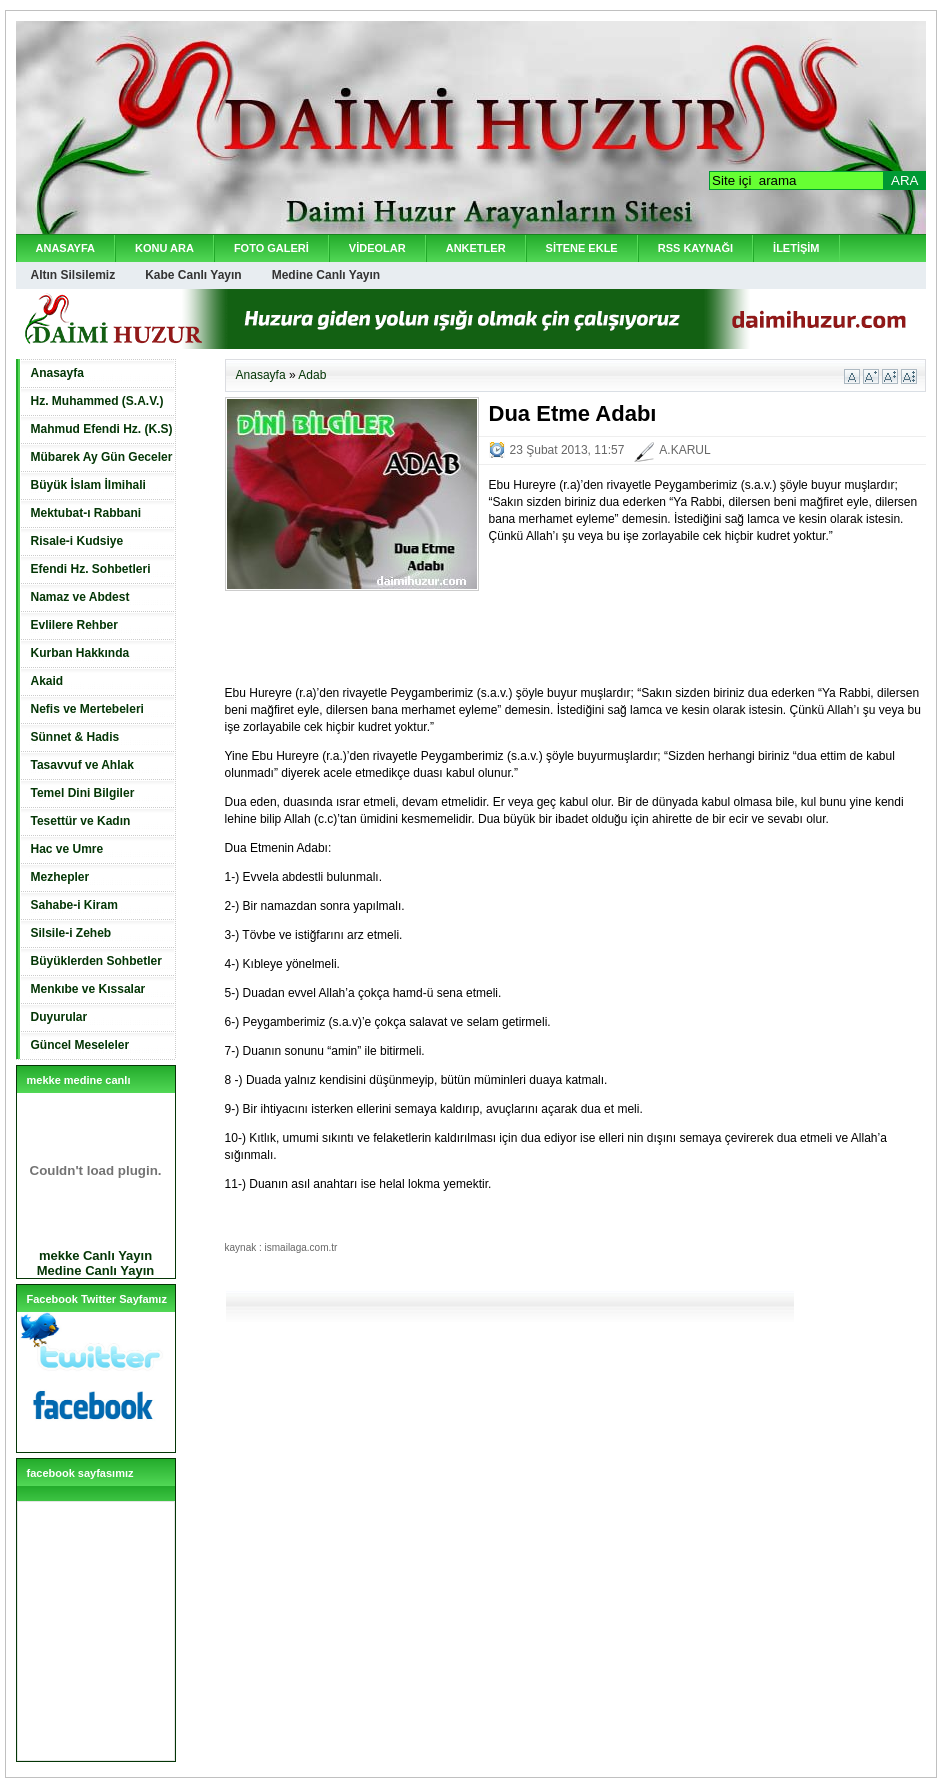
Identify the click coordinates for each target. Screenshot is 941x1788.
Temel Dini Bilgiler (83, 793)
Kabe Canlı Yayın (193, 275)
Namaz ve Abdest (80, 597)
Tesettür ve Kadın (81, 821)
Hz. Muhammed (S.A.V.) (97, 401)
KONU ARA (164, 248)
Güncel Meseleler (80, 1045)
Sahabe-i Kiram (74, 905)
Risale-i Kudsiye (77, 541)
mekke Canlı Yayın (95, 1255)
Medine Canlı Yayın (326, 275)
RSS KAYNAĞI (695, 248)
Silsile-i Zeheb (71, 933)
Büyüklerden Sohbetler (96, 961)
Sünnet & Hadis (75, 737)
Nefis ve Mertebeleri (87, 709)
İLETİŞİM (796, 248)
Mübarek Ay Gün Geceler (102, 457)
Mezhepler (60, 877)
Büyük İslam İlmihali (88, 485)
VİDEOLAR (377, 248)
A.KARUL (684, 450)
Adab (312, 375)
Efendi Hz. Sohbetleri (91, 569)
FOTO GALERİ (271, 248)
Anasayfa (57, 373)
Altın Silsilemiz (73, 275)
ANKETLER (476, 248)
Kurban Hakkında (80, 653)
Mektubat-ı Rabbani (86, 513)
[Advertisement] (459, 626)
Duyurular (59, 1017)
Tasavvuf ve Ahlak (82, 765)
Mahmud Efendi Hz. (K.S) (102, 429)
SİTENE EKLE (582, 248)
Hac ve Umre (67, 849)
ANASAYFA (66, 248)
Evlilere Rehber (74, 625)
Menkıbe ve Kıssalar (88, 989)
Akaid (47, 681)
